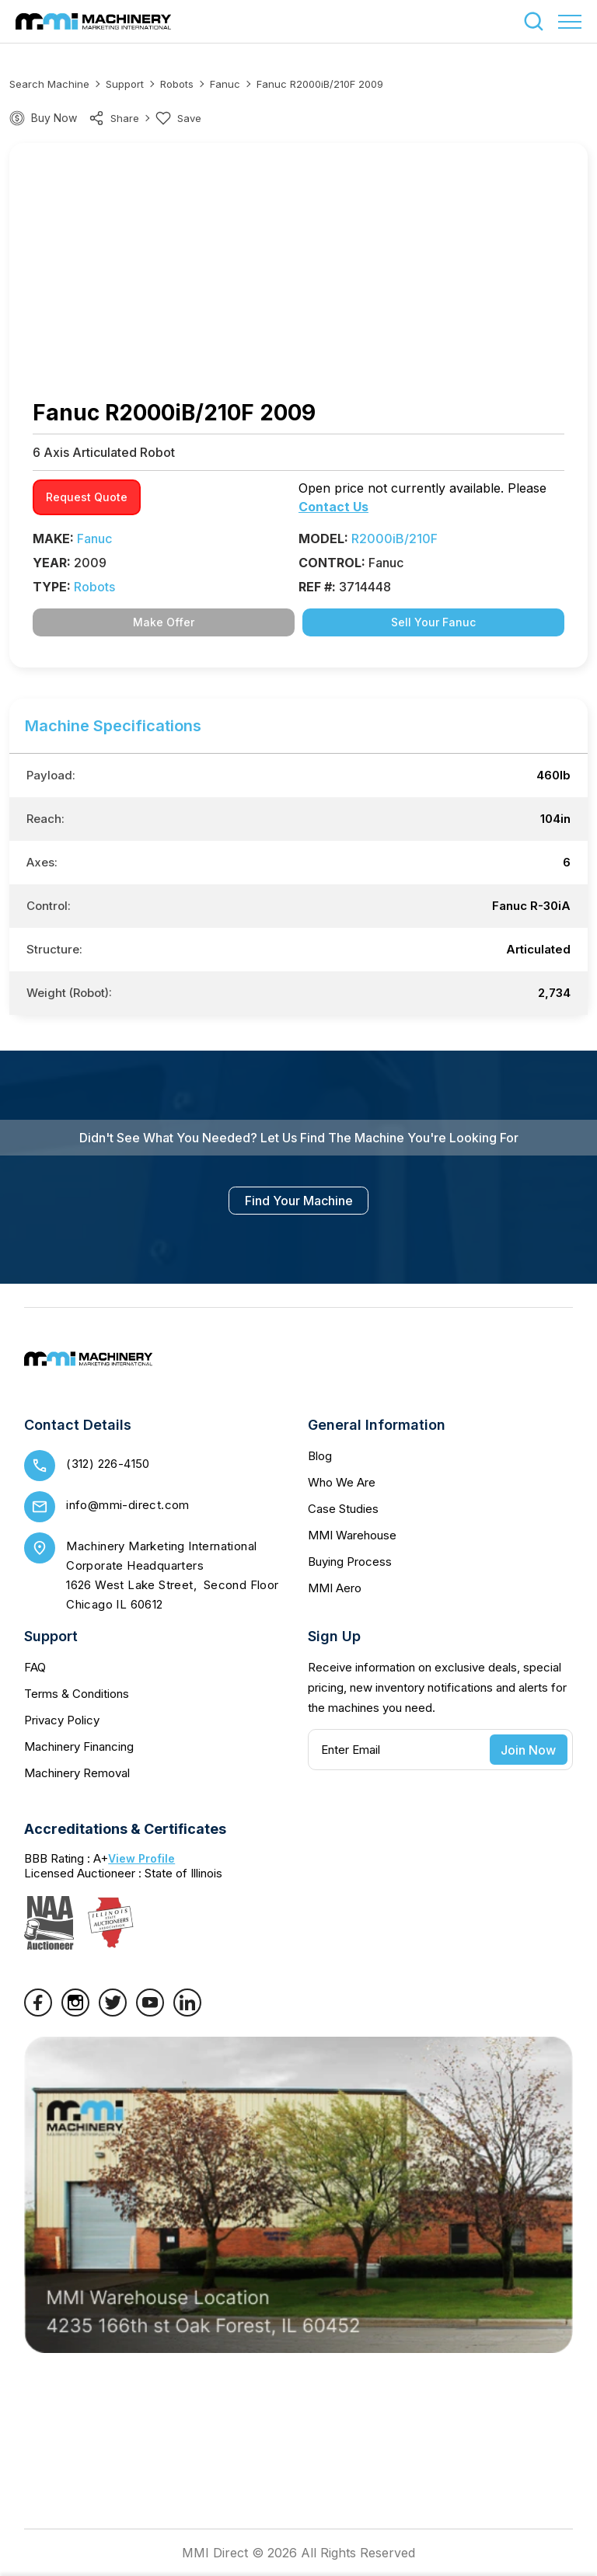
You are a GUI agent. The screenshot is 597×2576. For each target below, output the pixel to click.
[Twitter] (113, 2012)
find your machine (299, 1200)
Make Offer (163, 622)
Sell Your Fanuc (433, 622)
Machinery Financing (79, 1746)
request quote (86, 497)
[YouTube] (150, 2012)
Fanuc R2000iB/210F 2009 (320, 84)
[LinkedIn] (187, 2012)
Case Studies (343, 1508)
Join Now (528, 1750)
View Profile (141, 1858)
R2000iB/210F (394, 538)
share (114, 118)
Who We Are (341, 1482)
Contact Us (333, 506)
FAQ (35, 1667)
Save (178, 118)
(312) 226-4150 (108, 1463)
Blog (320, 1455)
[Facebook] (38, 2012)
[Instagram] (75, 2012)
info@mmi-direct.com (128, 1504)
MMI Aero (334, 1588)
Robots (177, 84)
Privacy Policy (62, 1720)
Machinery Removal (77, 1773)
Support (125, 84)
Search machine (49, 84)
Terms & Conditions (76, 1693)
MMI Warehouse (352, 1535)
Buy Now (54, 117)
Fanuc (225, 84)
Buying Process (350, 1561)
